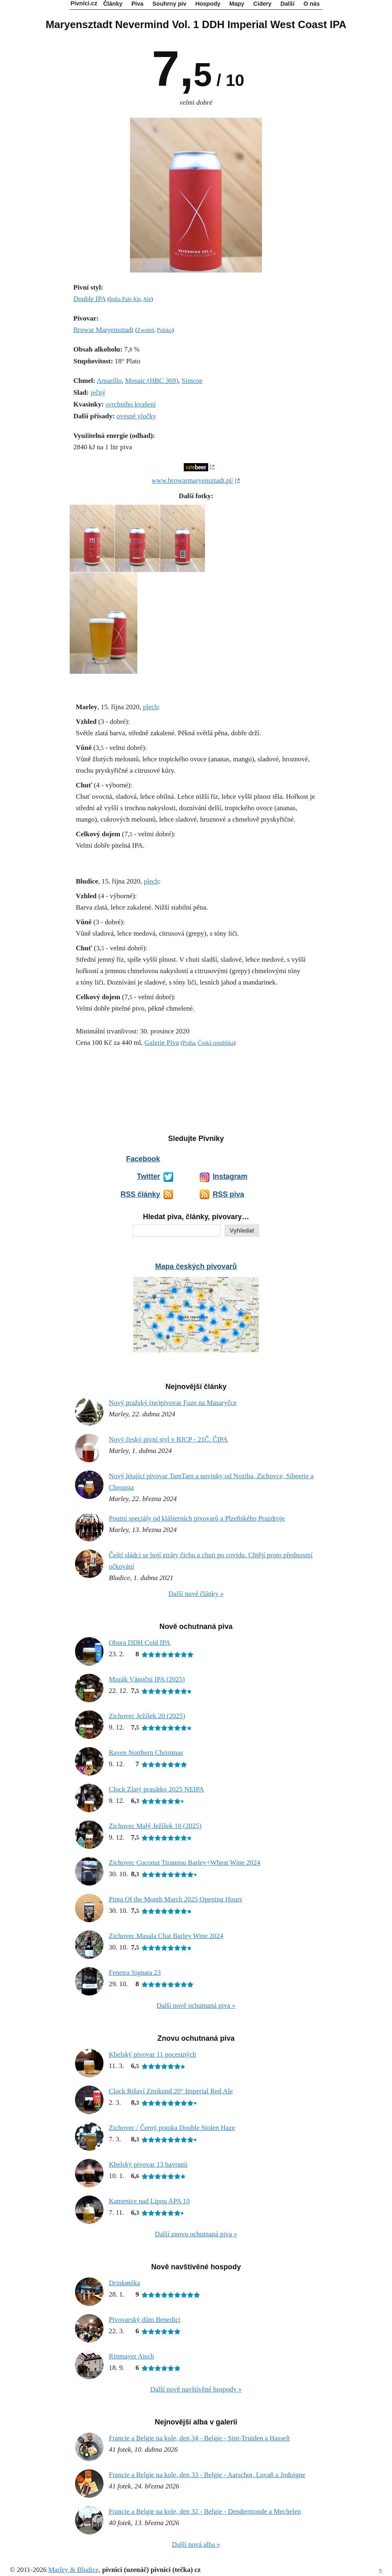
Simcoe (192, 381)
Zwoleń (145, 330)
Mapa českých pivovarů (196, 1266)
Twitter (148, 1176)
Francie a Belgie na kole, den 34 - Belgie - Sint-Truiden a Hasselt (199, 2438)
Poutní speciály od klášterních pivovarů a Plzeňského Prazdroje (197, 1518)
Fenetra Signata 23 (135, 1972)
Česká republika (216, 1043)
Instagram (230, 1176)
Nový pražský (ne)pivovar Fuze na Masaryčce (173, 1403)
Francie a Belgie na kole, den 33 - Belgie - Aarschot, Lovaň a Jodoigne (207, 2475)
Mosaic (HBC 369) (151, 381)
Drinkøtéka (124, 2283)
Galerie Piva (162, 1042)
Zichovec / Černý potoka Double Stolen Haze (172, 2128)
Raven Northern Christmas (146, 1752)
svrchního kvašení (131, 404)
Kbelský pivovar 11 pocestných (152, 2054)
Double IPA (89, 299)
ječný (98, 392)
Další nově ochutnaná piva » (196, 2005)
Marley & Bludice (73, 2570)
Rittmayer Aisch (131, 2356)
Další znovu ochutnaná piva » (196, 2234)
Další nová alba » (196, 2544)
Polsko (164, 330)
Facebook (143, 1159)
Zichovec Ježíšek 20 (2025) (147, 1716)
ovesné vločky (136, 416)
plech (150, 707)
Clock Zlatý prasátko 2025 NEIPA (156, 1789)
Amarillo (109, 381)
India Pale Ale (125, 299)
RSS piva (228, 1194)
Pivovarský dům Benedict (145, 2319)
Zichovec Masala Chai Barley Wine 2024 (166, 1936)
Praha (189, 1043)
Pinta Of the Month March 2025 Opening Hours (175, 1899)
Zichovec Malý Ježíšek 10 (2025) (155, 1826)
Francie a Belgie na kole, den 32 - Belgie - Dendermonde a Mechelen (205, 2511)
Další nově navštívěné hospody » (196, 2389)
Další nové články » (196, 1594)
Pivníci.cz (83, 3)
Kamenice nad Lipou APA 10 (149, 2201)
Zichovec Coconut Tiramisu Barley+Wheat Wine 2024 (184, 1862)
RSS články (140, 1194)
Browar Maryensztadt (103, 330)
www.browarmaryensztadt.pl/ (192, 480)
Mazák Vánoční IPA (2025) (147, 1679)
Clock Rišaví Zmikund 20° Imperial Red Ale (171, 2091)
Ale (147, 299)
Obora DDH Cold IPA (139, 1642)
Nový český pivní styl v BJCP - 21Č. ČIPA (168, 1439)
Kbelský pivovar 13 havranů (148, 2164)
